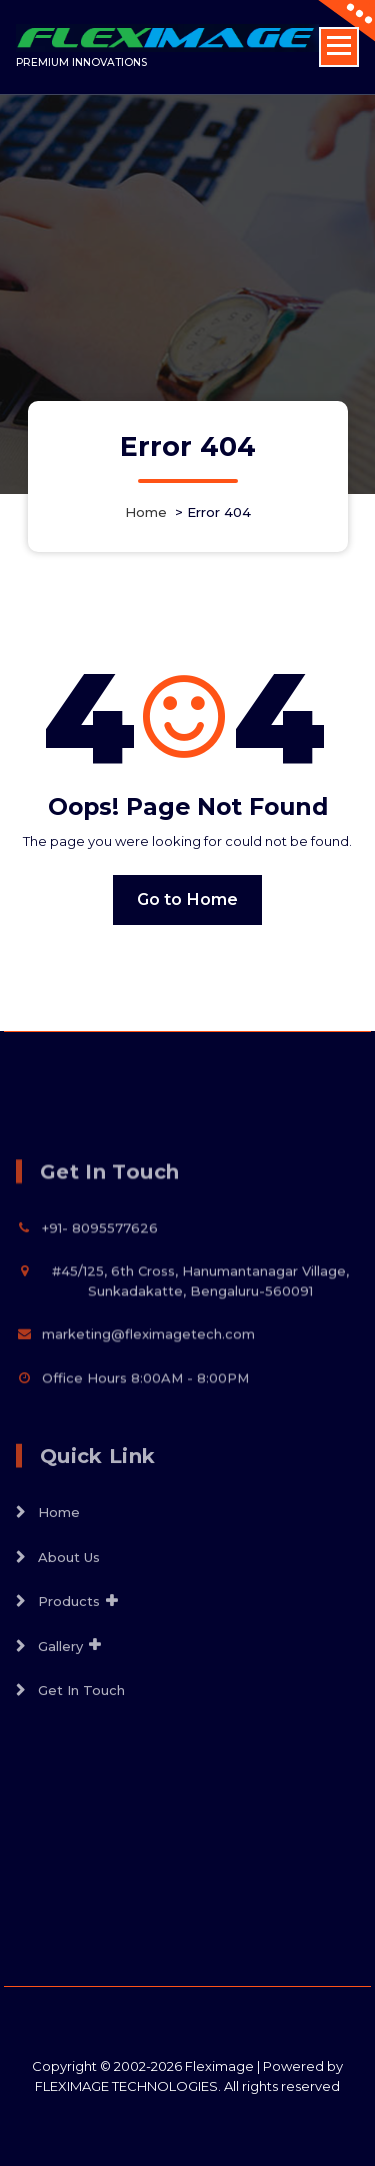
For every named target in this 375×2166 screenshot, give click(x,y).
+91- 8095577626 (100, 1286)
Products (69, 1667)
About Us (69, 1623)
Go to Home (188, 899)
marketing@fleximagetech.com (148, 1393)
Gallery (60, 1712)
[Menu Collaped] (339, 47)
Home (146, 512)
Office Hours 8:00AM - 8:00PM (145, 1436)
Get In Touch (81, 1756)
